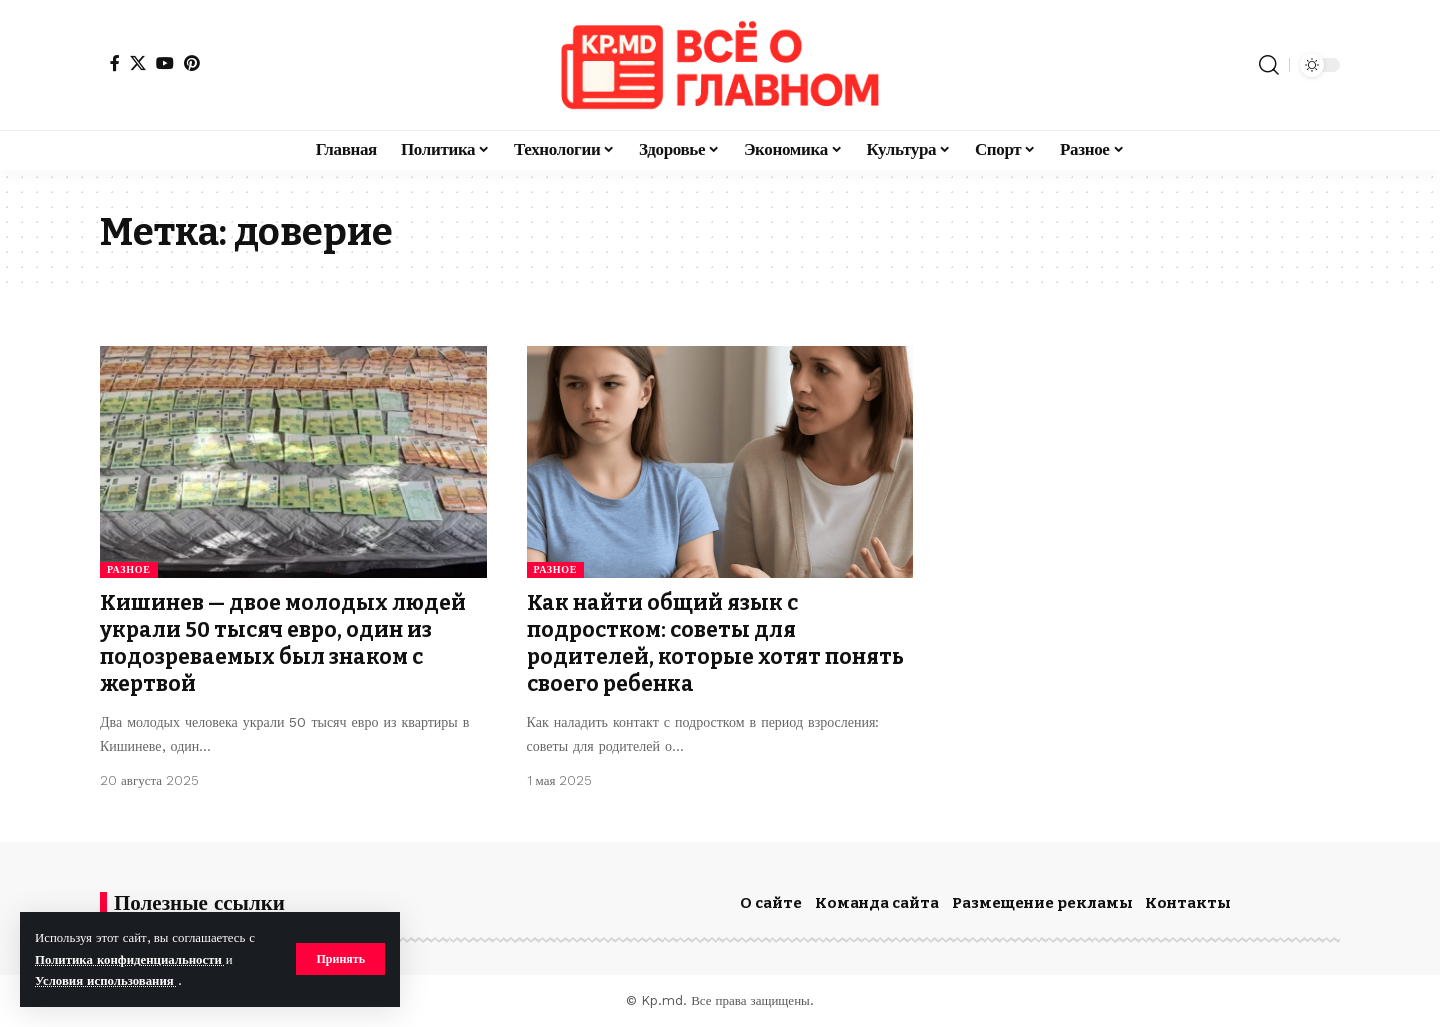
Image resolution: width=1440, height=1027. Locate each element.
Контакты (1188, 903)
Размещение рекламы (1042, 903)
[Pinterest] (192, 63)
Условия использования (106, 980)
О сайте (771, 903)
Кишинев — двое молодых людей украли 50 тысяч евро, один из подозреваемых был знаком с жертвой (283, 644)
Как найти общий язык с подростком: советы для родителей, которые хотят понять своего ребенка (715, 644)
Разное (129, 569)
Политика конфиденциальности (130, 959)
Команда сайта (877, 903)
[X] (138, 63)
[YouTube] (165, 63)
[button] (340, 959)
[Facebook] (115, 63)
